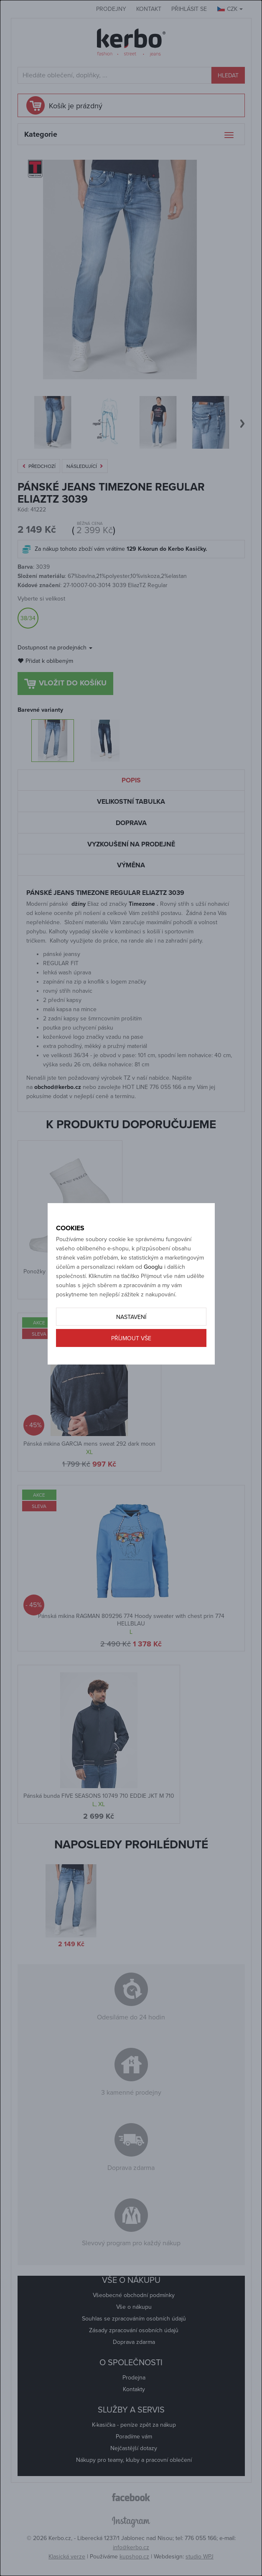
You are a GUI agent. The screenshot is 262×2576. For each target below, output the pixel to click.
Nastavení (131, 1317)
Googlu (153, 1266)
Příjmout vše (131, 1338)
